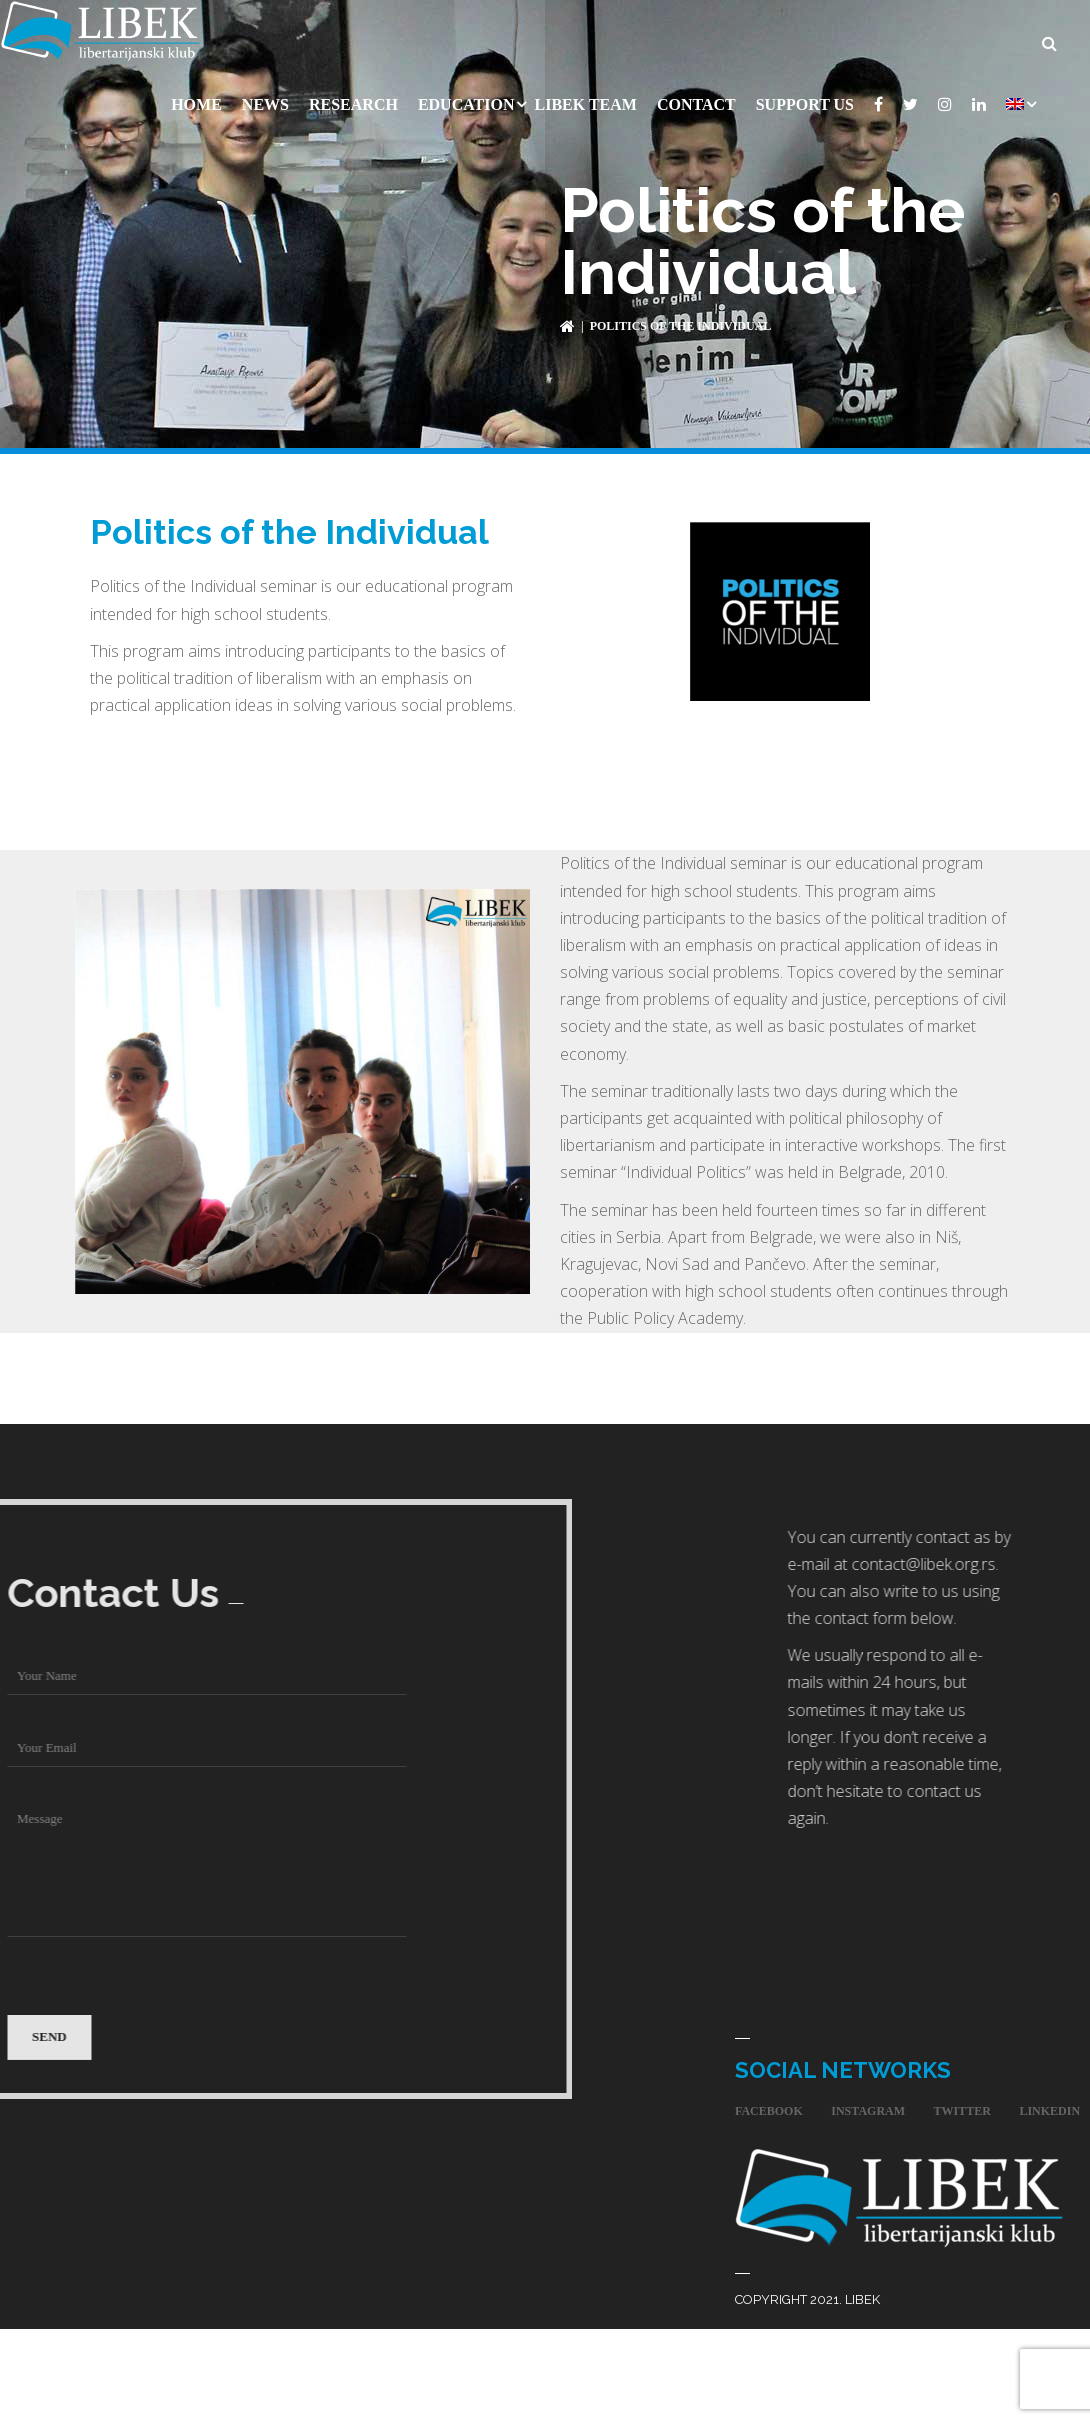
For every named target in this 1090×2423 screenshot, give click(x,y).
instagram (868, 2106)
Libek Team (585, 99)
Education (466, 99)
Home (196, 99)
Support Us (805, 99)
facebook (769, 2106)
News (265, 99)
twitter (962, 2106)
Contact (696, 99)
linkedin (1049, 2106)
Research (353, 99)
